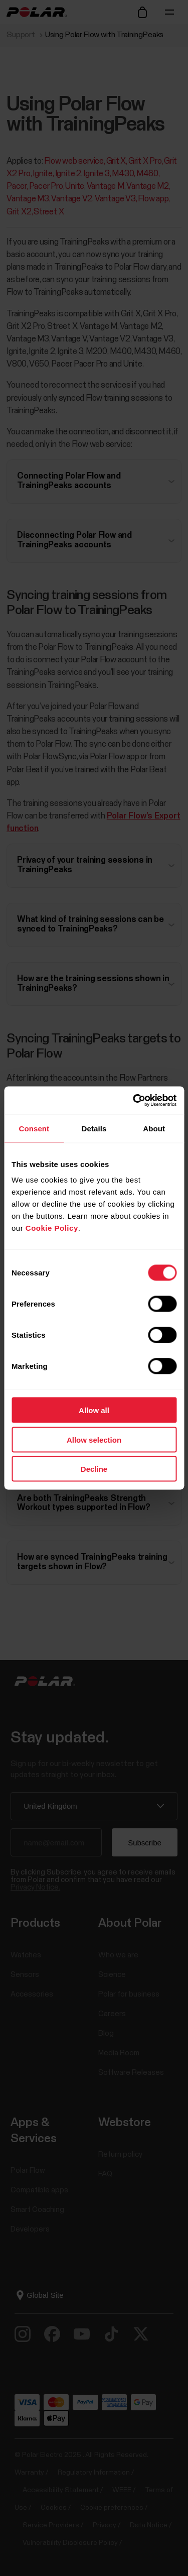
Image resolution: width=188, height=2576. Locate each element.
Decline (94, 1469)
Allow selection (94, 1439)
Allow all (94, 1410)
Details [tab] (94, 1128)
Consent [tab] (34, 1128)
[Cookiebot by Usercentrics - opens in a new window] (133, 1100)
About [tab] (154, 1128)
